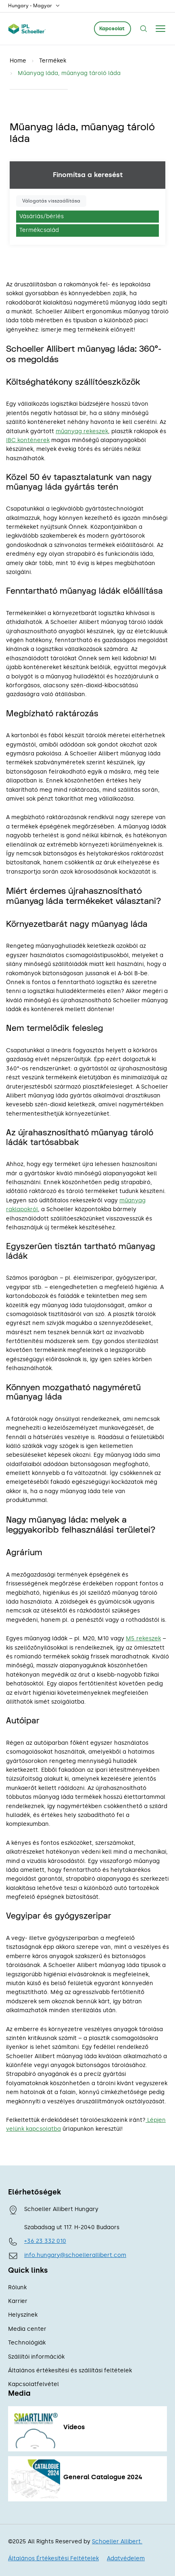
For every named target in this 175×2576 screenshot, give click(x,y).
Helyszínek (23, 2314)
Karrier (17, 2301)
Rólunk (17, 2287)
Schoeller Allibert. (117, 2541)
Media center (27, 2329)
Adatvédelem (126, 2558)
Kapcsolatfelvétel (33, 2384)
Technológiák (27, 2342)
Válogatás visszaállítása (51, 201)
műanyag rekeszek (82, 431)
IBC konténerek (28, 440)
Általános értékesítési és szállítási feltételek (70, 2370)
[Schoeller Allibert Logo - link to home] (27, 29)
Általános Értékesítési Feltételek (53, 2558)
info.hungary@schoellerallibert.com (75, 2255)
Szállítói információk (36, 2356)
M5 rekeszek (143, 1638)
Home (18, 60)
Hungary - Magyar (34, 5)
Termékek (52, 60)
